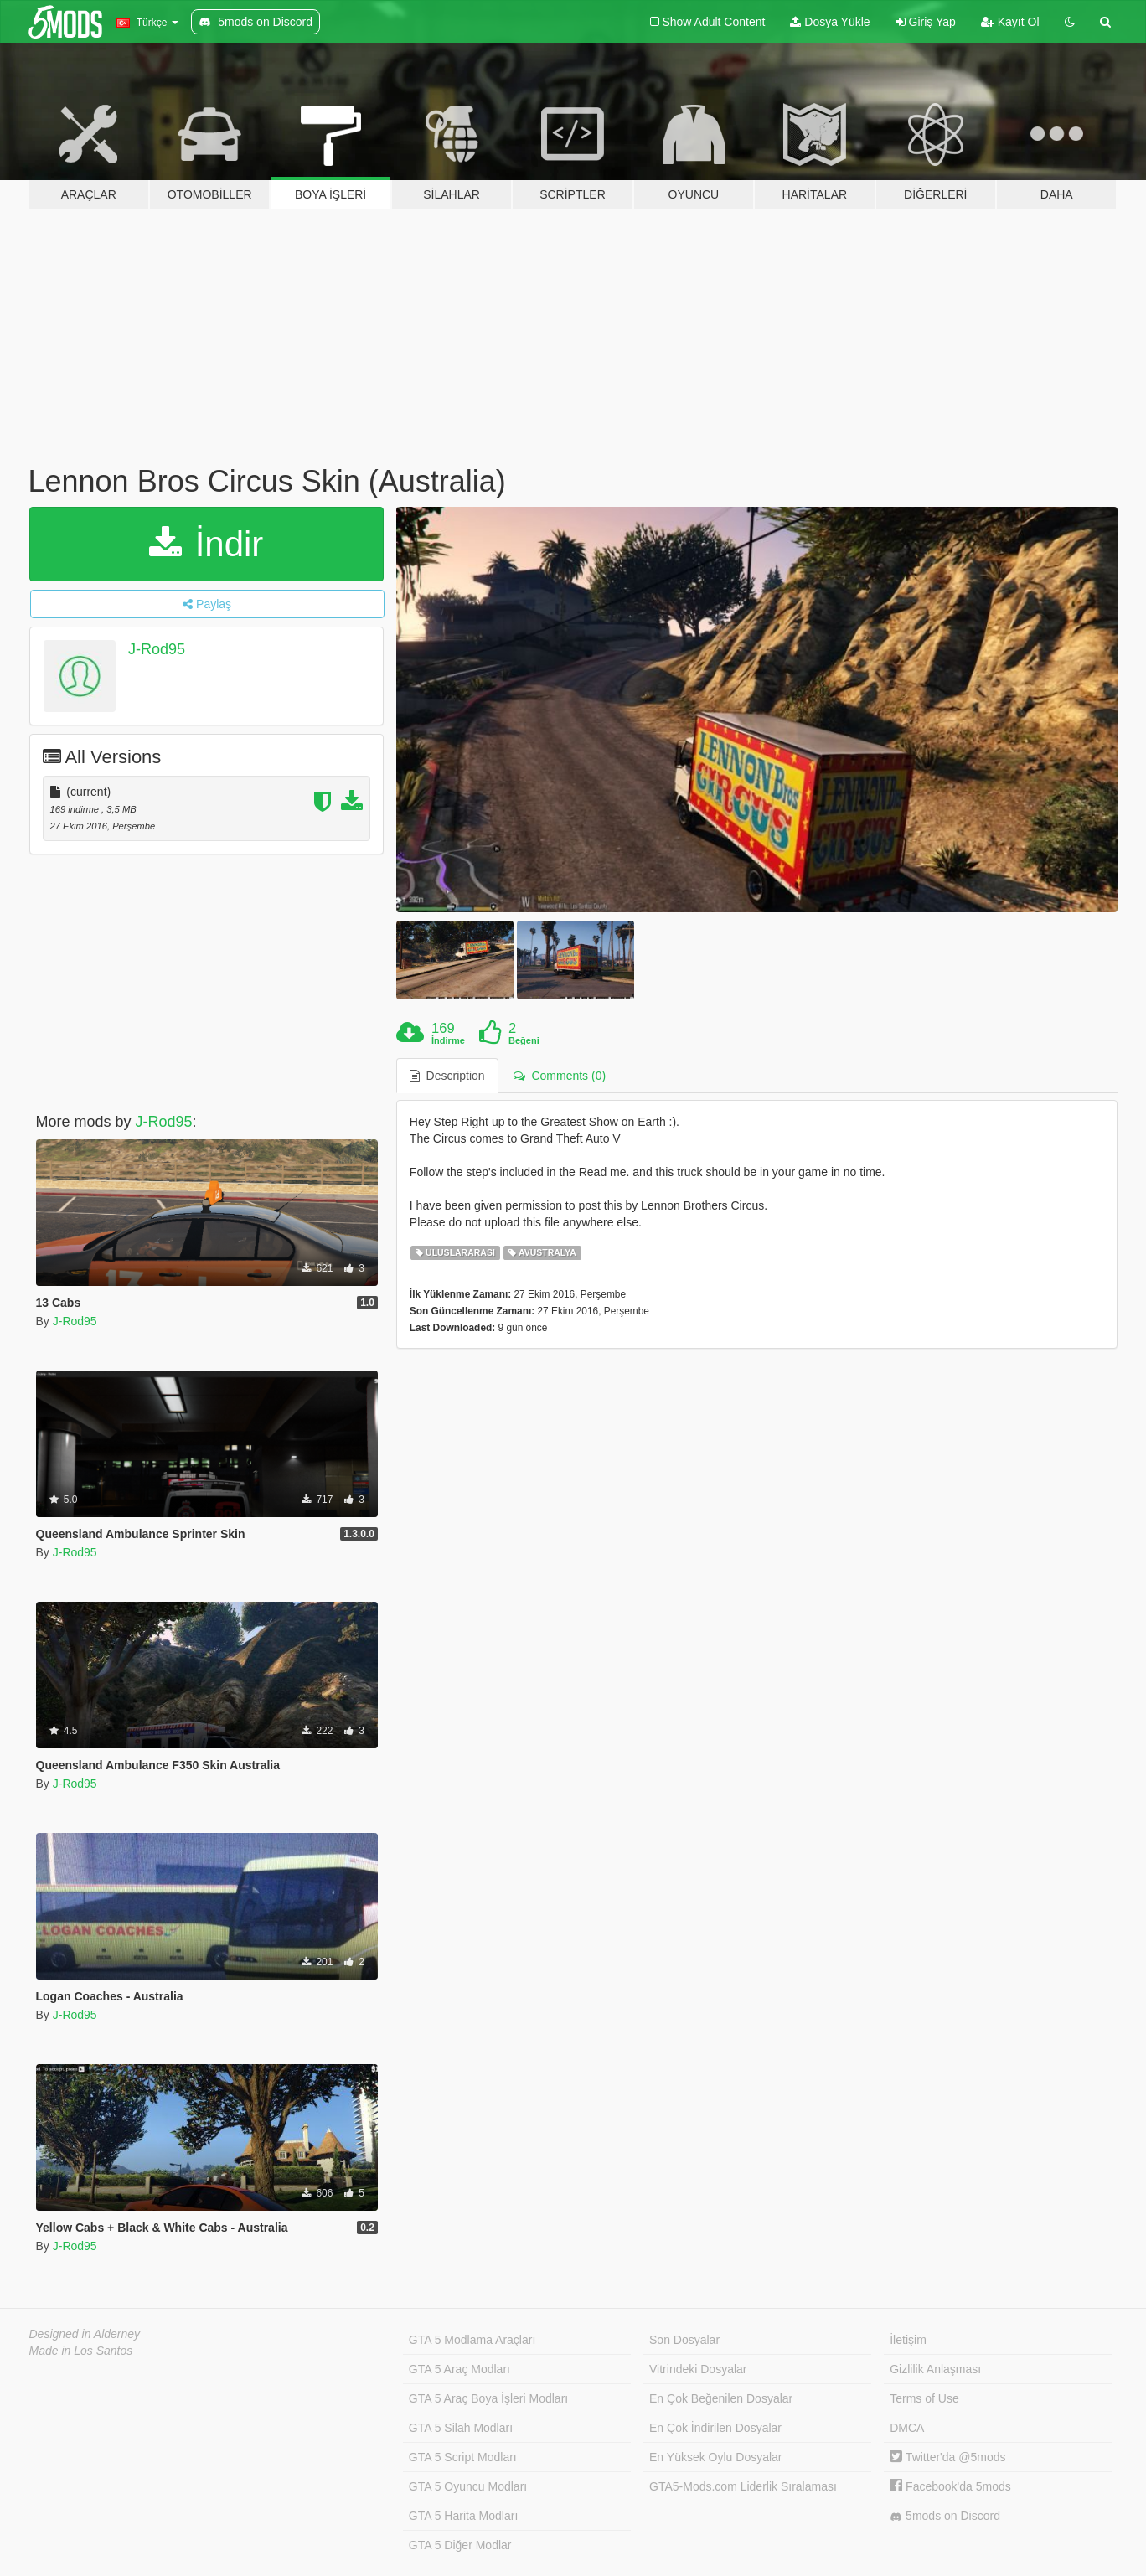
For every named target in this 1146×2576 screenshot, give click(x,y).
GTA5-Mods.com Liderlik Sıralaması (743, 2486)
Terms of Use (924, 2398)
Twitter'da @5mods (947, 2457)
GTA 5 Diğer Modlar (460, 2545)
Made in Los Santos (81, 2350)
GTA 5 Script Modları (463, 2457)
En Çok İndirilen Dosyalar (715, 2427)
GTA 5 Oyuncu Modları (468, 2486)
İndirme (448, 1040)
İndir (206, 544)
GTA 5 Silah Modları (461, 2427)
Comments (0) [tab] (560, 1075)
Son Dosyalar (684, 2339)
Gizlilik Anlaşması (935, 2369)
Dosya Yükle (830, 21)
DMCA (907, 2427)
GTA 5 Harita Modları (463, 2515)
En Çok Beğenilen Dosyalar (720, 2398)
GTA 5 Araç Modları (459, 2369)
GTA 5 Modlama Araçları (472, 2339)
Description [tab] (447, 1075)
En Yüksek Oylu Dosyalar (715, 2457)
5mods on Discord (945, 2516)
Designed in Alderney (85, 2334)
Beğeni (523, 1040)
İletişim (908, 2339)
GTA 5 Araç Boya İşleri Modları (488, 2398)
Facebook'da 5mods (950, 2486)
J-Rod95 (156, 649)
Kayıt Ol (1010, 21)
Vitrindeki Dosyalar (697, 2369)
